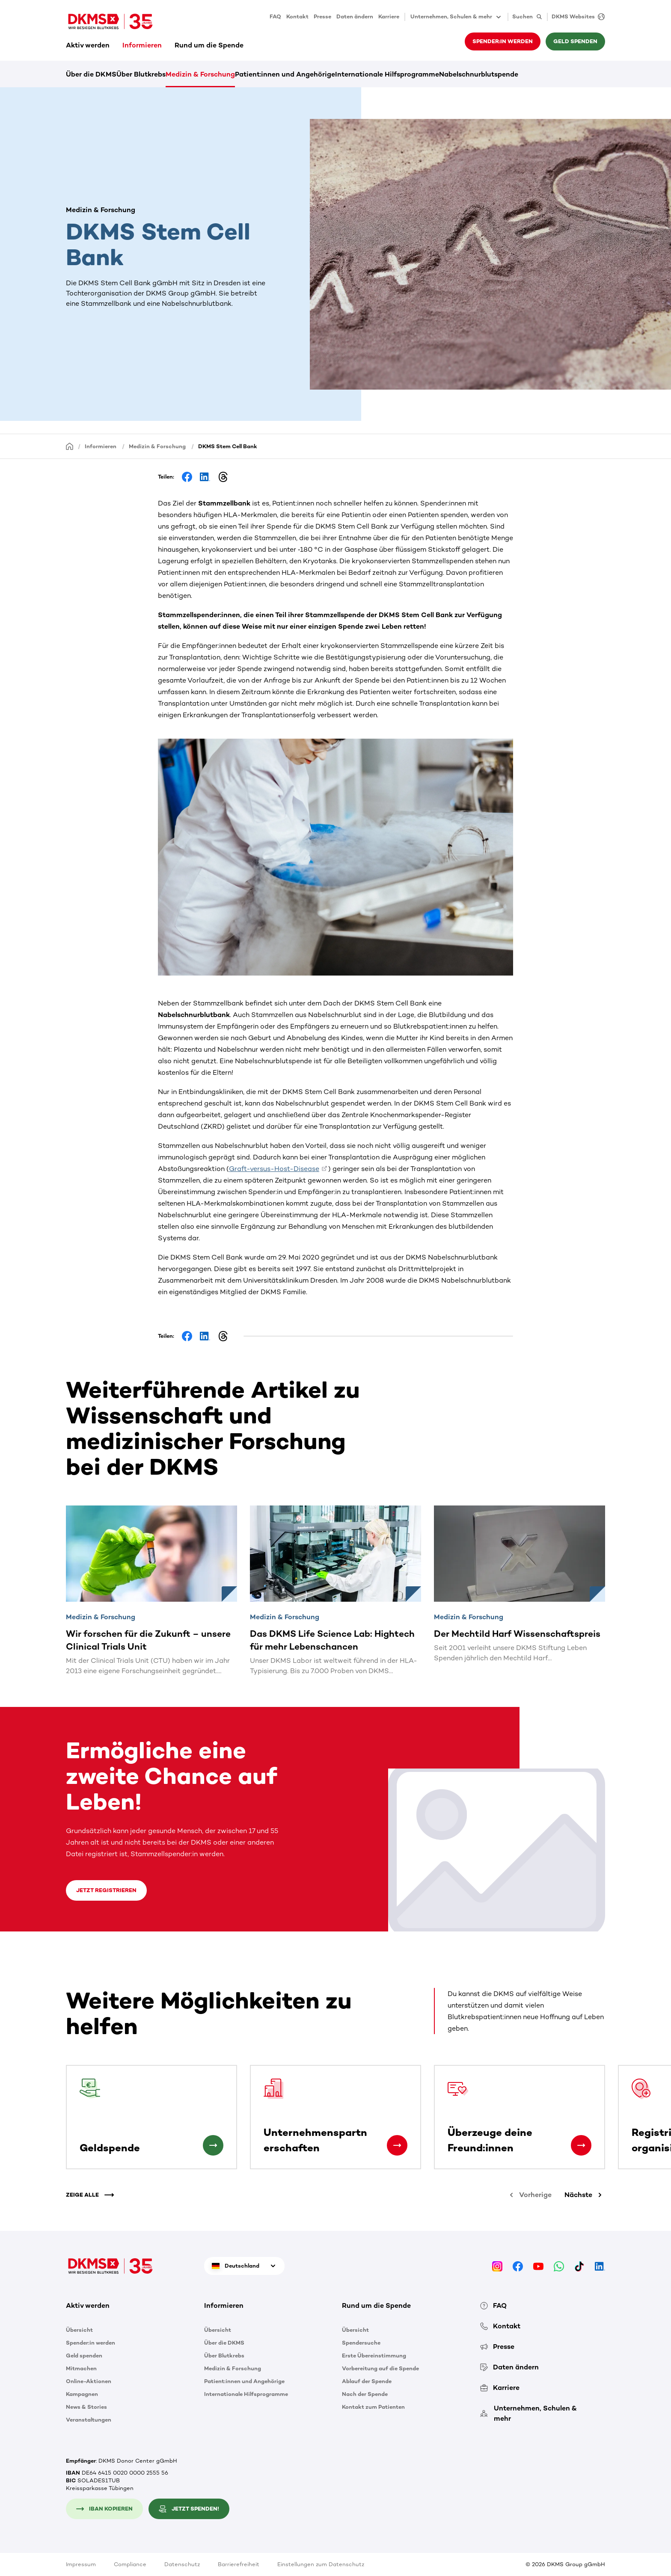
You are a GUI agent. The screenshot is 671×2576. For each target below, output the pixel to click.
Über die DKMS (91, 74)
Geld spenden (575, 41)
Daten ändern (354, 16)
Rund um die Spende (209, 45)
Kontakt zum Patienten (373, 2407)
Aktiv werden (88, 45)
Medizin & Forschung (200, 74)
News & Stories (86, 2407)
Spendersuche (361, 2342)
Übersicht (79, 2330)
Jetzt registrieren (106, 1890)
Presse (322, 16)
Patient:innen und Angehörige (285, 74)
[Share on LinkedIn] (205, 477)
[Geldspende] (213, 2145)
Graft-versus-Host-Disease (274, 1169)
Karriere (388, 16)
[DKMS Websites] (576, 17)
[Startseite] (70, 446)
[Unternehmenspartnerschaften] (397, 2145)
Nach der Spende (365, 2394)
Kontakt (297, 16)
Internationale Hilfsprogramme (387, 74)
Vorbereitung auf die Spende (380, 2368)
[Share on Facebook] (187, 477)
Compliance (130, 2564)
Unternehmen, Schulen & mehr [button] (456, 17)
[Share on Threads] (223, 477)
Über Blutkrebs (141, 74)
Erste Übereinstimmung (374, 2355)
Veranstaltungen (88, 2419)
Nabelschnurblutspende (478, 74)
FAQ (275, 16)
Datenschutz (182, 2564)
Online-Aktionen (88, 2381)
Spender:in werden (502, 41)
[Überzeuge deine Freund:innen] (581, 2145)
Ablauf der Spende (367, 2381)
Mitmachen (81, 2368)
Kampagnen (82, 2394)
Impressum (81, 2564)
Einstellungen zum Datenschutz (320, 2564)
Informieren (142, 45)
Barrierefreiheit (238, 2564)
